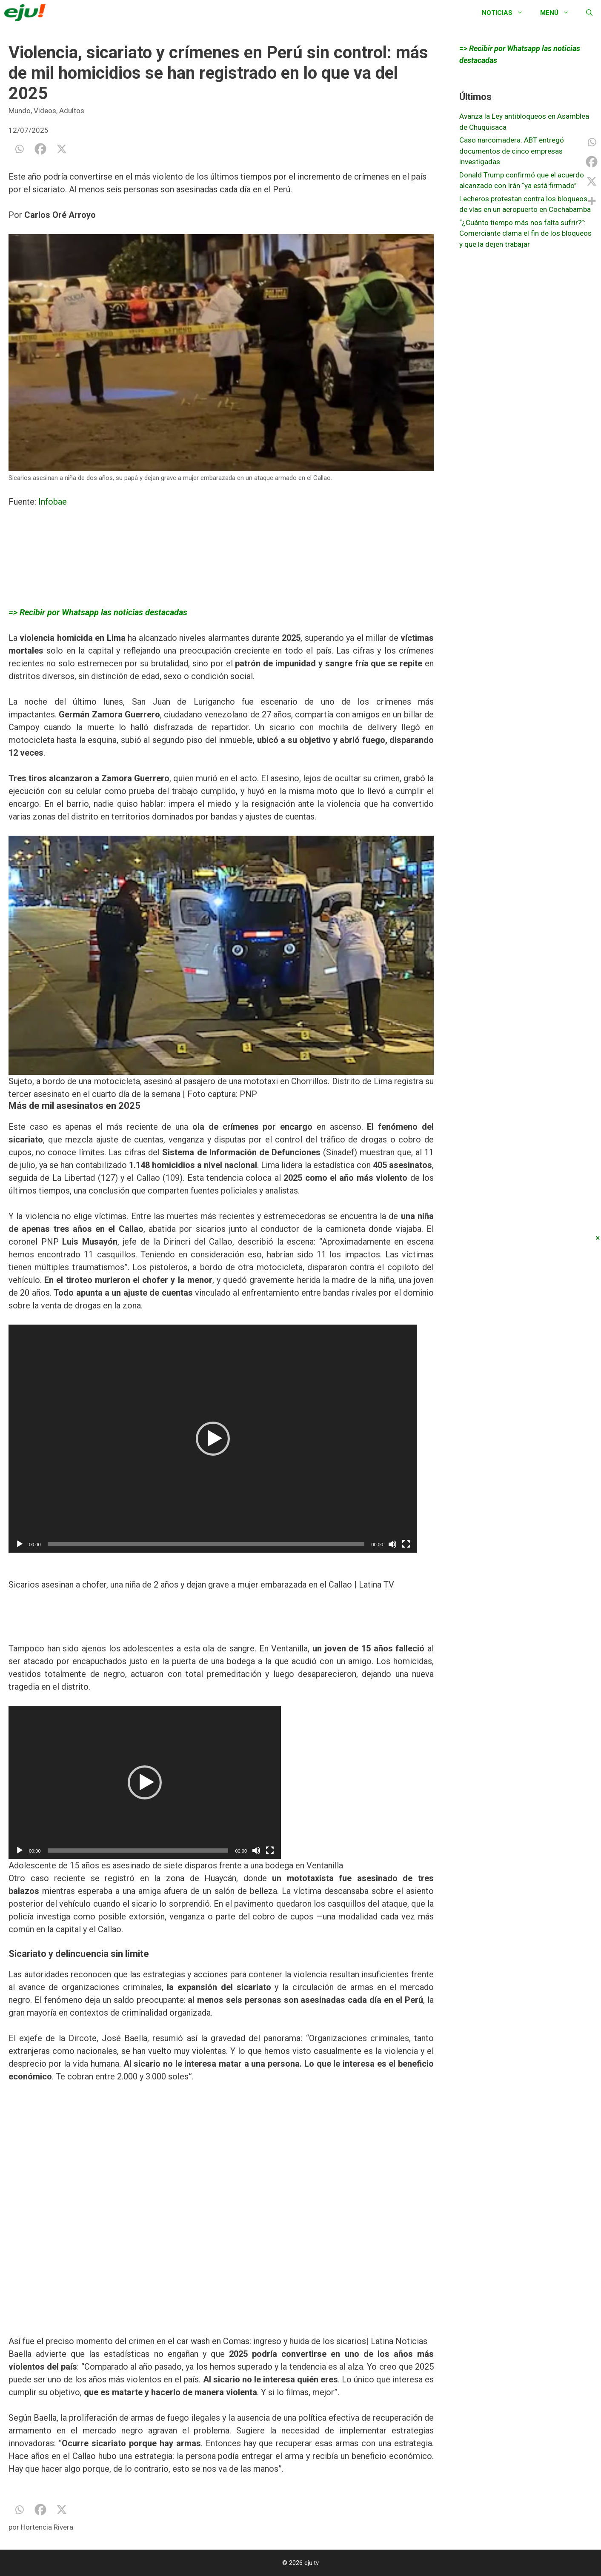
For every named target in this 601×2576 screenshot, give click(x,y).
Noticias (507, 13)
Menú (559, 13)
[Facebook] (40, 149)
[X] (62, 149)
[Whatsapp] (19, 149)
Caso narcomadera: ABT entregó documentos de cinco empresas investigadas (511, 151)
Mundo (20, 110)
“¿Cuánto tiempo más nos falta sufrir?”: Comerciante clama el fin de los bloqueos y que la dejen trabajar (525, 233)
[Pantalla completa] (406, 1544)
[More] (591, 201)
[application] (213, 1439)
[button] (213, 1439)
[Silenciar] (392, 1544)
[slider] (206, 1544)
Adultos (71, 110)
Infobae (53, 502)
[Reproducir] (19, 1544)
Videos (45, 110)
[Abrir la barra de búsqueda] (589, 13)
